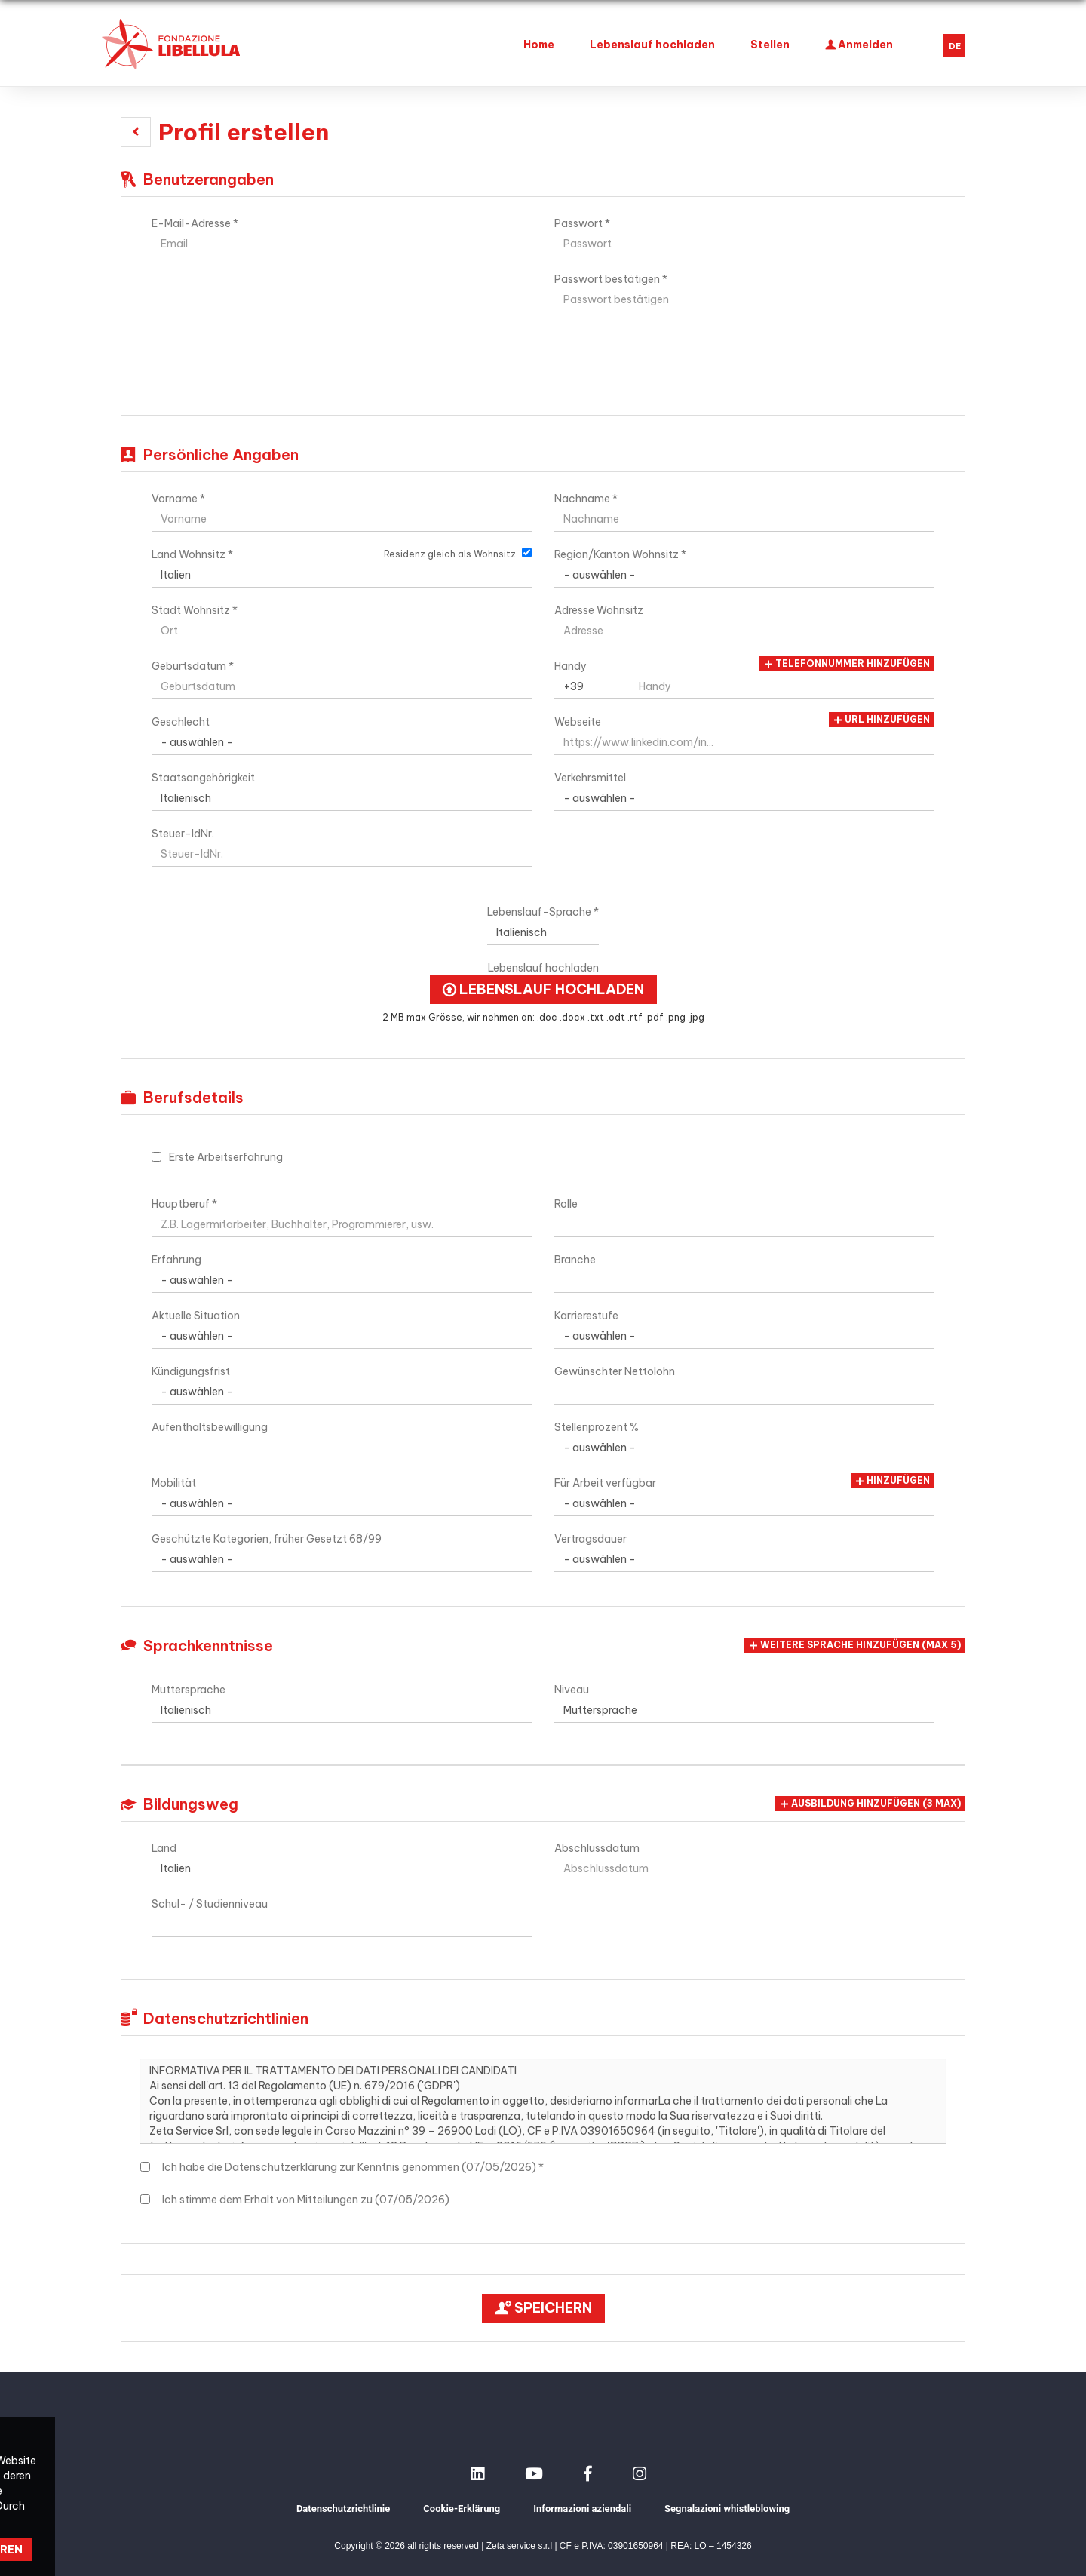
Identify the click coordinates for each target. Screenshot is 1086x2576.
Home (538, 44)
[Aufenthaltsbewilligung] (342, 1447)
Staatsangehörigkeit (203, 777)
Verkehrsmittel (590, 777)
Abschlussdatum (597, 1848)
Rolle (566, 1204)
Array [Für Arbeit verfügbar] (744, 1503)
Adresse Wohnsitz (598, 610)
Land (164, 1848)
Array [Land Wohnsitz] (342, 575)
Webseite (577, 722)
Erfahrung (176, 1260)
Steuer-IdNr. (183, 833)
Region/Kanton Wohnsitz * (620, 554)
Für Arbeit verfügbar (605, 1483)
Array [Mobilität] (342, 1503)
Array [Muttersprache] (342, 1710)
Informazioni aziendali (582, 2508)
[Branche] (744, 1280)
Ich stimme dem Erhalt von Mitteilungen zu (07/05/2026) (303, 2199)
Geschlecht (181, 722)
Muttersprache (188, 1689)
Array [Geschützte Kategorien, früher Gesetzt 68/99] (342, 1559)
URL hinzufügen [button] (881, 720)
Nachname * (586, 498)
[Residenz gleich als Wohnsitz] (527, 552)
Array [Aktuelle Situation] (342, 1336)
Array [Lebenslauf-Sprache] (543, 932)
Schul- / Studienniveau (210, 1904)
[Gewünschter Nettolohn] (744, 1392)
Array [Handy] (592, 686)
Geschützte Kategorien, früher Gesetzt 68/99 (267, 1539)
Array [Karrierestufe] (744, 1336)
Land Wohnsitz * (192, 554)
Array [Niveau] (744, 1710)
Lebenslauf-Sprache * (543, 912)
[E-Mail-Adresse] (342, 243)
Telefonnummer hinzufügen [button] (847, 664)
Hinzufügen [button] (892, 1481)
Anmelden (859, 43)
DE (955, 46)
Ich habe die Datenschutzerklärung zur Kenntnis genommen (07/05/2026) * (351, 2167)
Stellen (770, 44)
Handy (570, 666)
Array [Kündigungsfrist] (342, 1392)
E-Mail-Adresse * (195, 223)
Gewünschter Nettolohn (614, 1371)
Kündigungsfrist (191, 1371)
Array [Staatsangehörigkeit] (342, 798)
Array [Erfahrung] (342, 1280)
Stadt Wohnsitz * (195, 610)
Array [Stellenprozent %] (744, 1447)
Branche (575, 1260)
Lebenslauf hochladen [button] (543, 989)
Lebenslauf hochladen (652, 44)
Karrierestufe (586, 1315)
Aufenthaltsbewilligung (210, 1427)
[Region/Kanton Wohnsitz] (744, 575)
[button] (136, 132)
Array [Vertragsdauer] (744, 1559)
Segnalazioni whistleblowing (727, 2508)
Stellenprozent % (596, 1427)
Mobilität (174, 1483)
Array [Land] (342, 1868)
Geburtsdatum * (193, 666)
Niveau (571, 1689)
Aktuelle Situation (196, 1315)
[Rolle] (744, 1224)
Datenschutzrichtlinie (343, 2508)
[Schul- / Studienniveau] (342, 1924)
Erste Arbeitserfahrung (226, 1157)
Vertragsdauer (590, 1539)
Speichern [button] (543, 2308)
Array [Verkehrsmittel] (744, 798)
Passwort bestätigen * (610, 279)
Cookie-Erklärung (461, 2508)
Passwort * (582, 223)
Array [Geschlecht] (342, 742)
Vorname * (178, 498)
